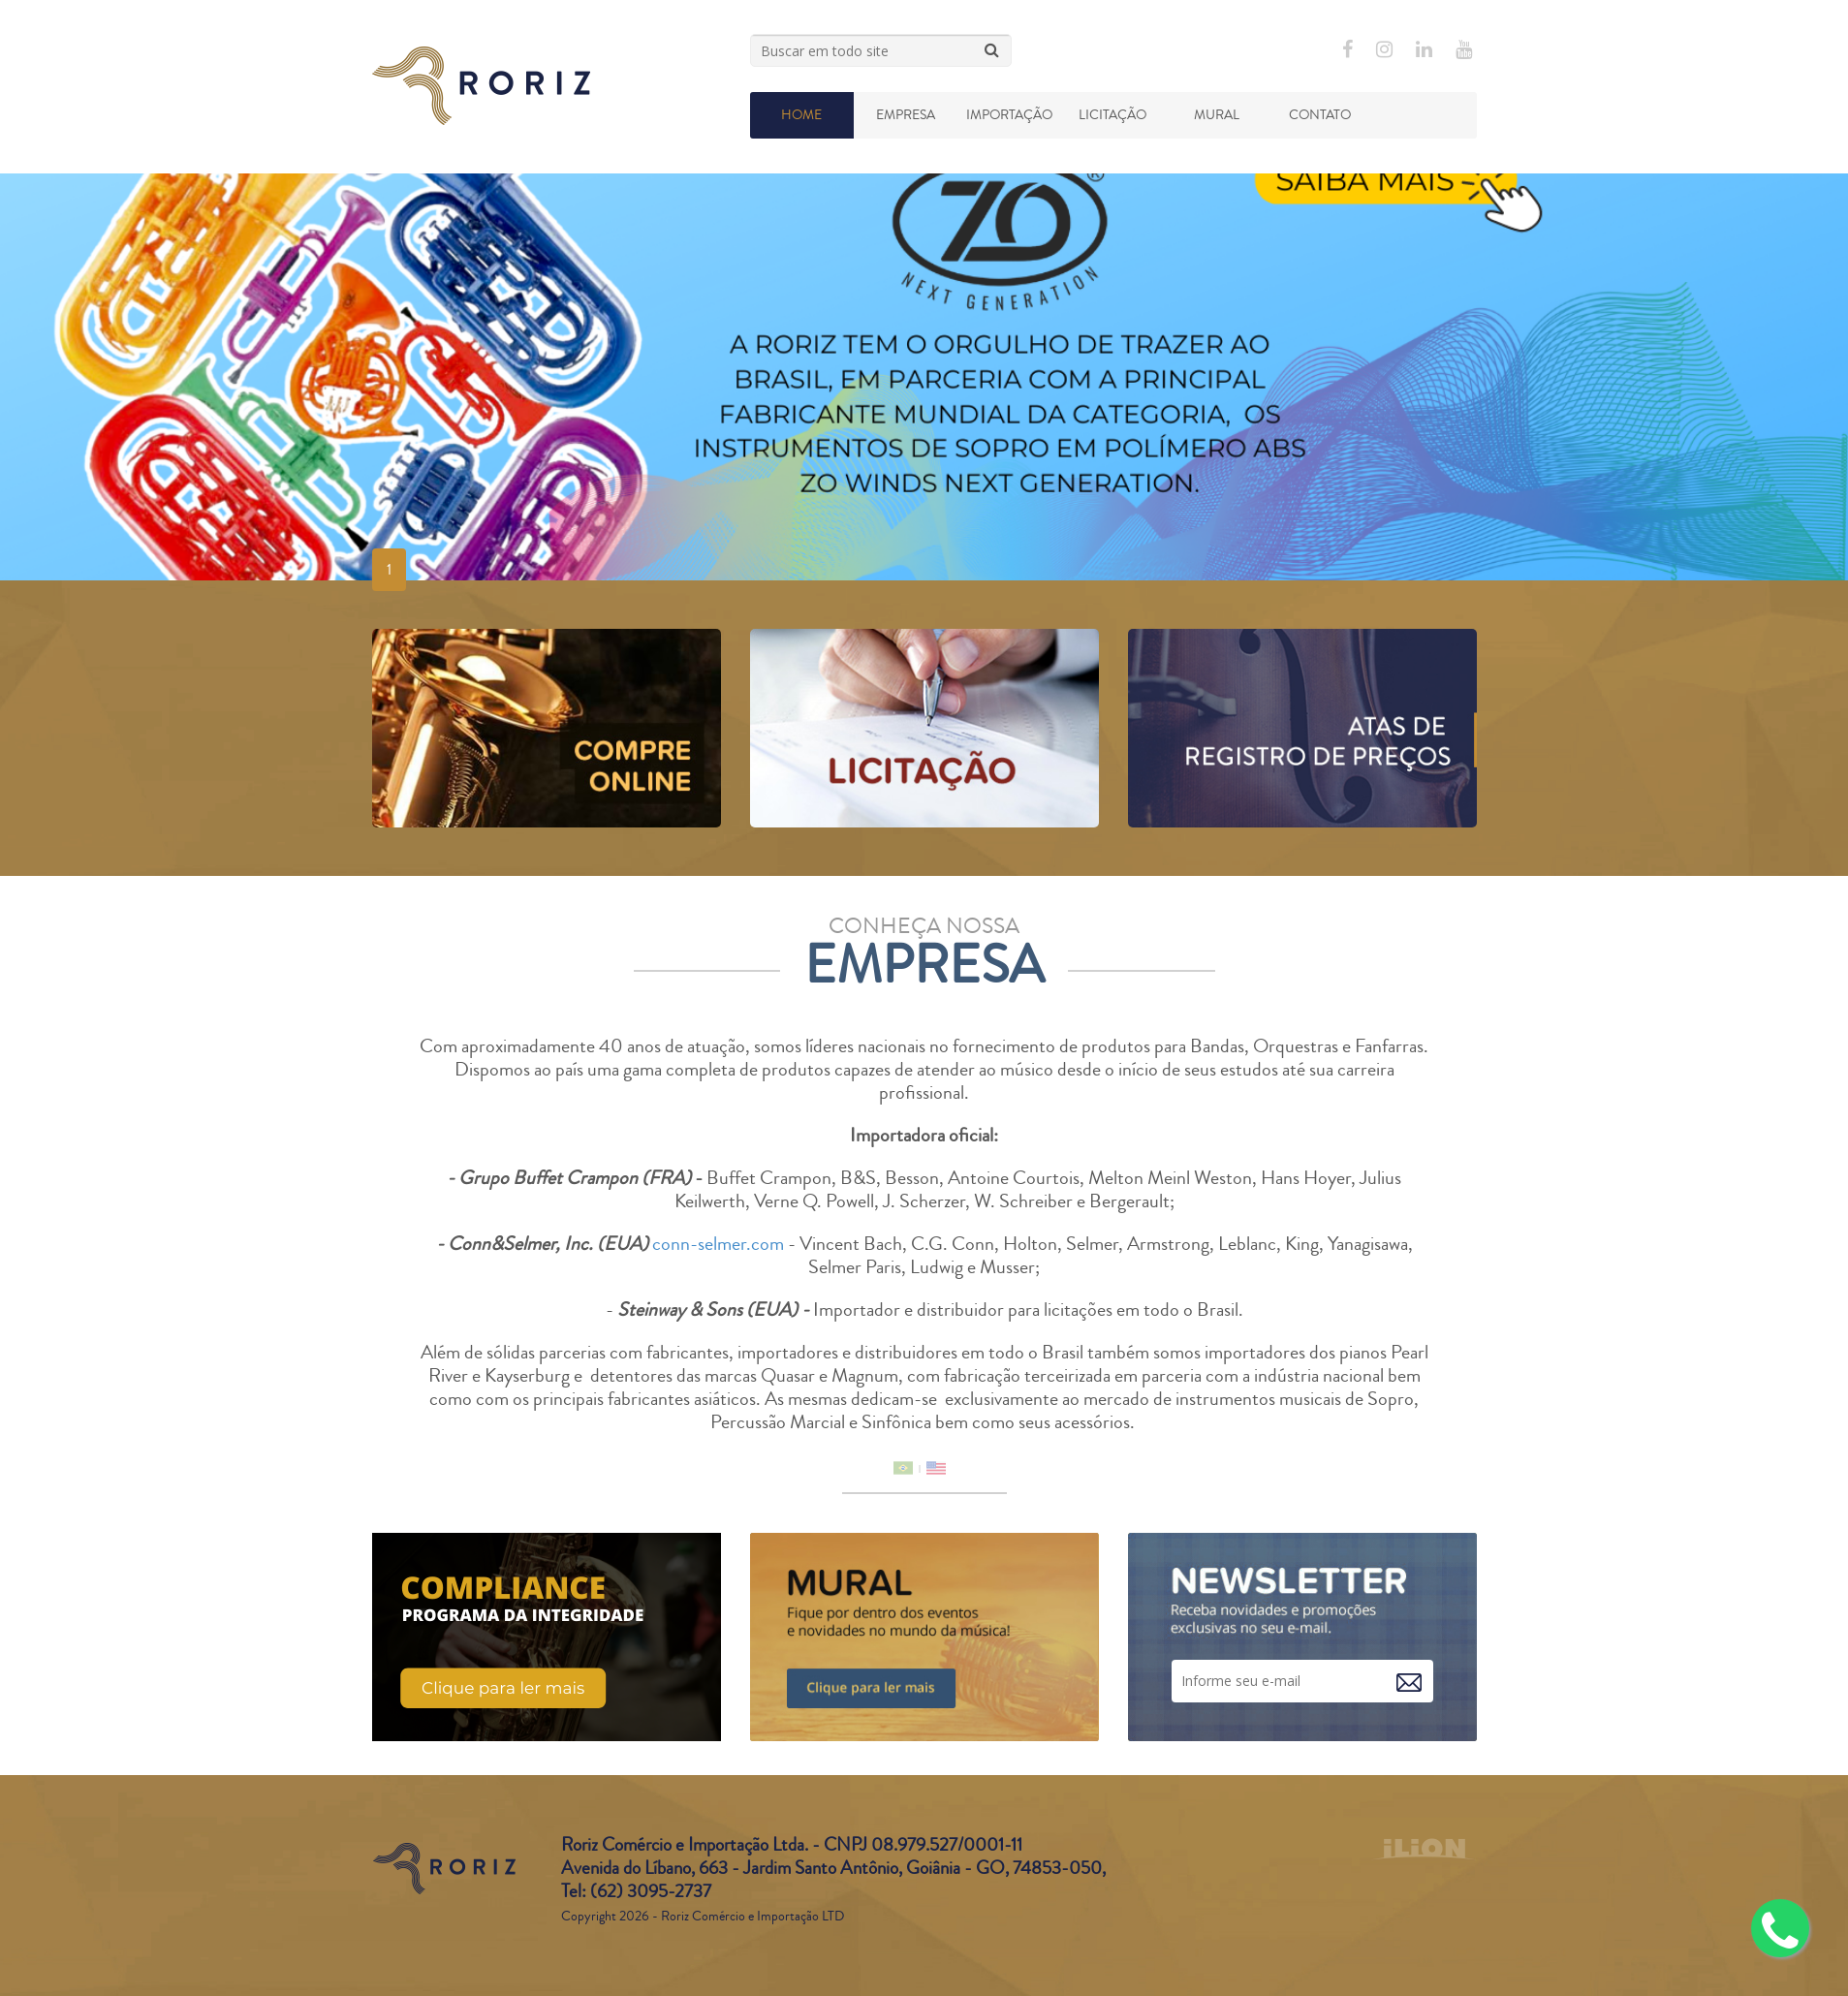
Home (801, 115)
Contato (1320, 115)
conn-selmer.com (718, 1244)
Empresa (905, 115)
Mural (1216, 115)
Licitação (1112, 115)
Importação (1009, 115)
